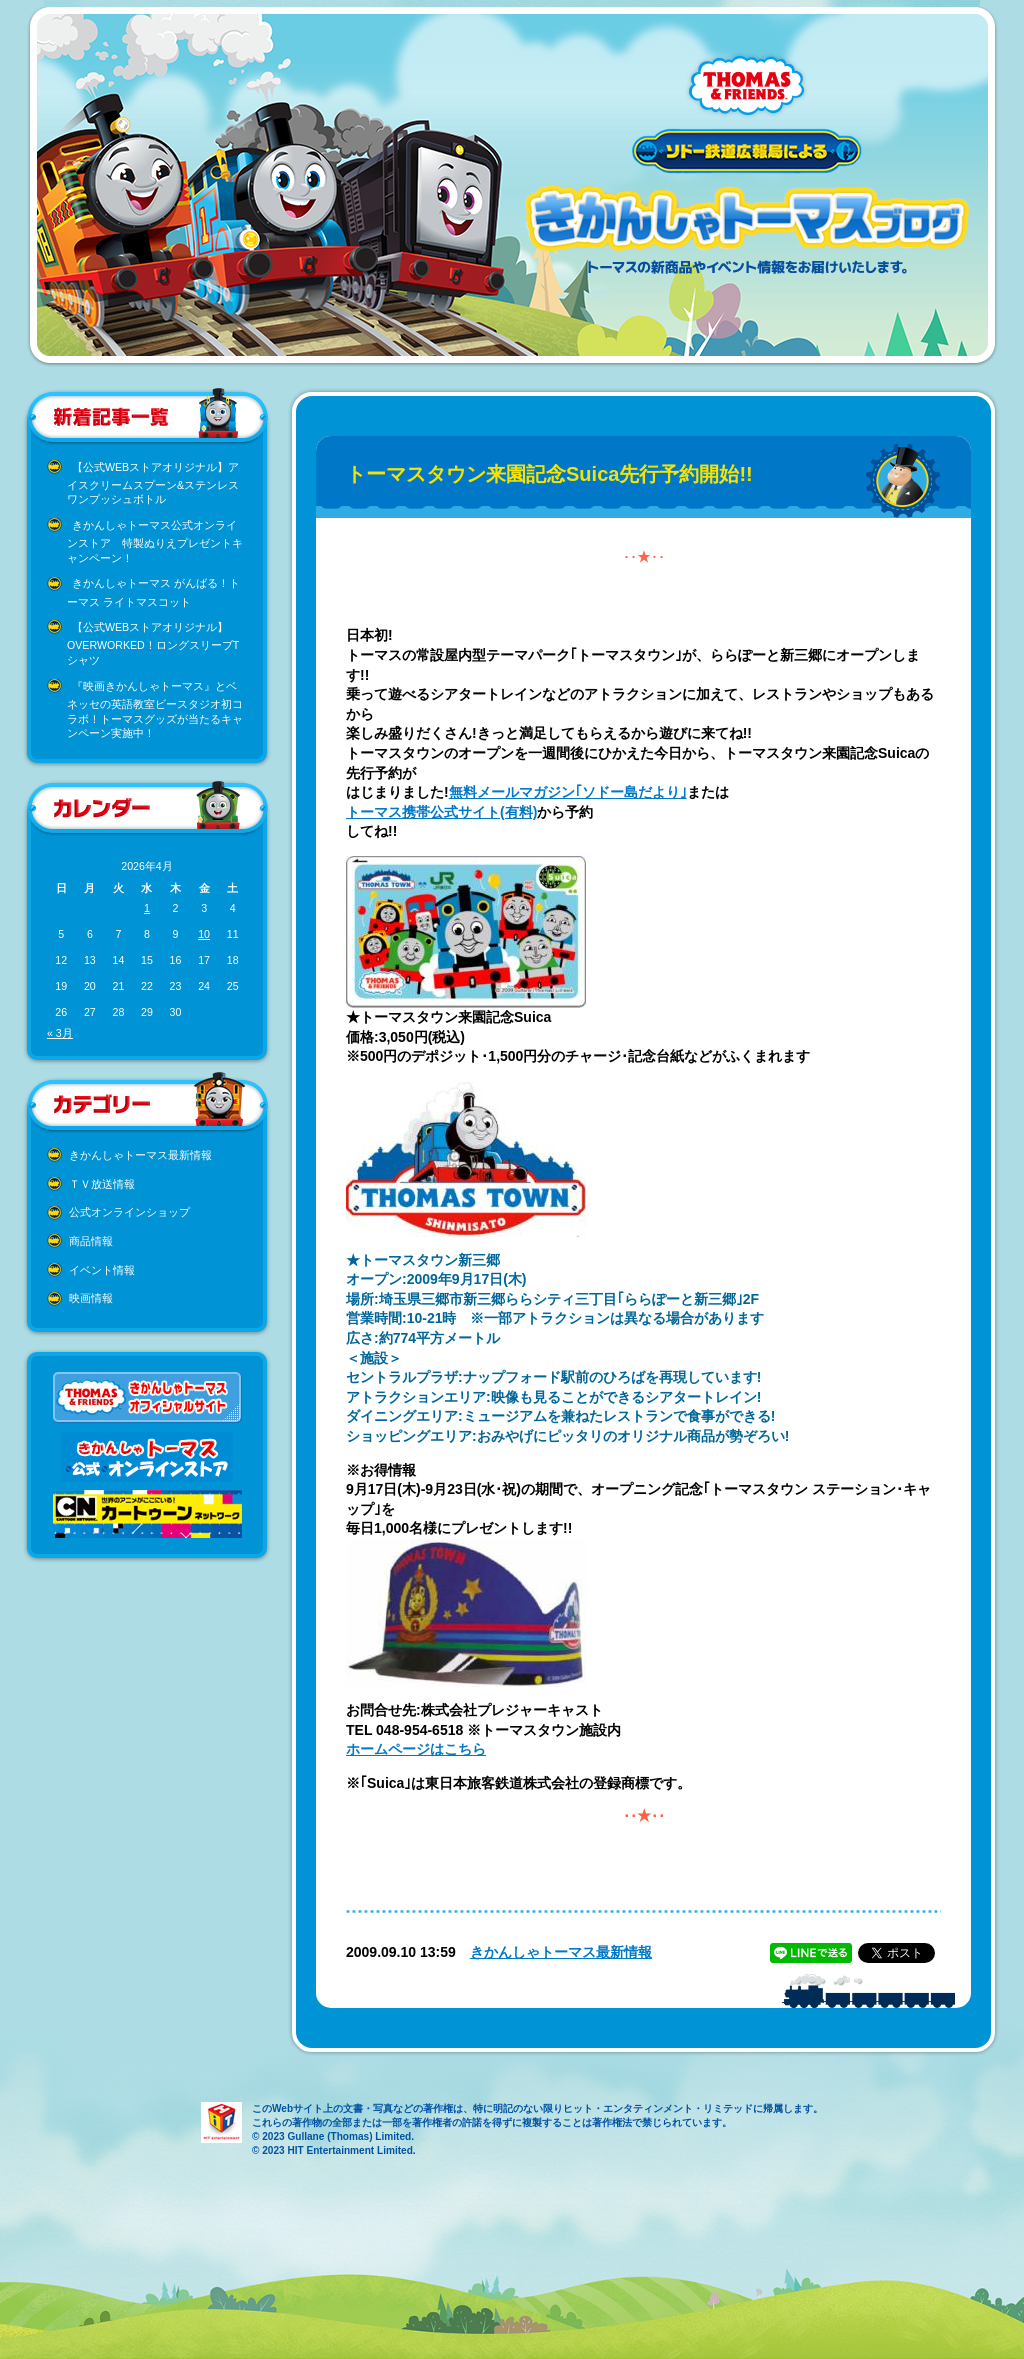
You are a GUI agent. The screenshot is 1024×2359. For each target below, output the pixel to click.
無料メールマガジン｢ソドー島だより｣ (568, 792)
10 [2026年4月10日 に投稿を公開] (204, 934)
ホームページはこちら (416, 1749)
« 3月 (60, 1033)
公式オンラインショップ (129, 1212)
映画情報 (91, 1298)
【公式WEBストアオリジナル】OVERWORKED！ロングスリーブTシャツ (153, 643)
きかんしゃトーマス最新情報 (140, 1155)
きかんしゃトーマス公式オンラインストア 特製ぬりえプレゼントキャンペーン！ (155, 541)
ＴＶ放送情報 (102, 1184)
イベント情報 (102, 1270)
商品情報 (91, 1241)
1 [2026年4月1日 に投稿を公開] (147, 908)
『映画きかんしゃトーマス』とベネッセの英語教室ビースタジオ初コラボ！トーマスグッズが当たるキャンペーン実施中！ (155, 710)
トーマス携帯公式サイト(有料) (441, 812)
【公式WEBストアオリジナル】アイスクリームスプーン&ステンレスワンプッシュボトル (153, 483)
